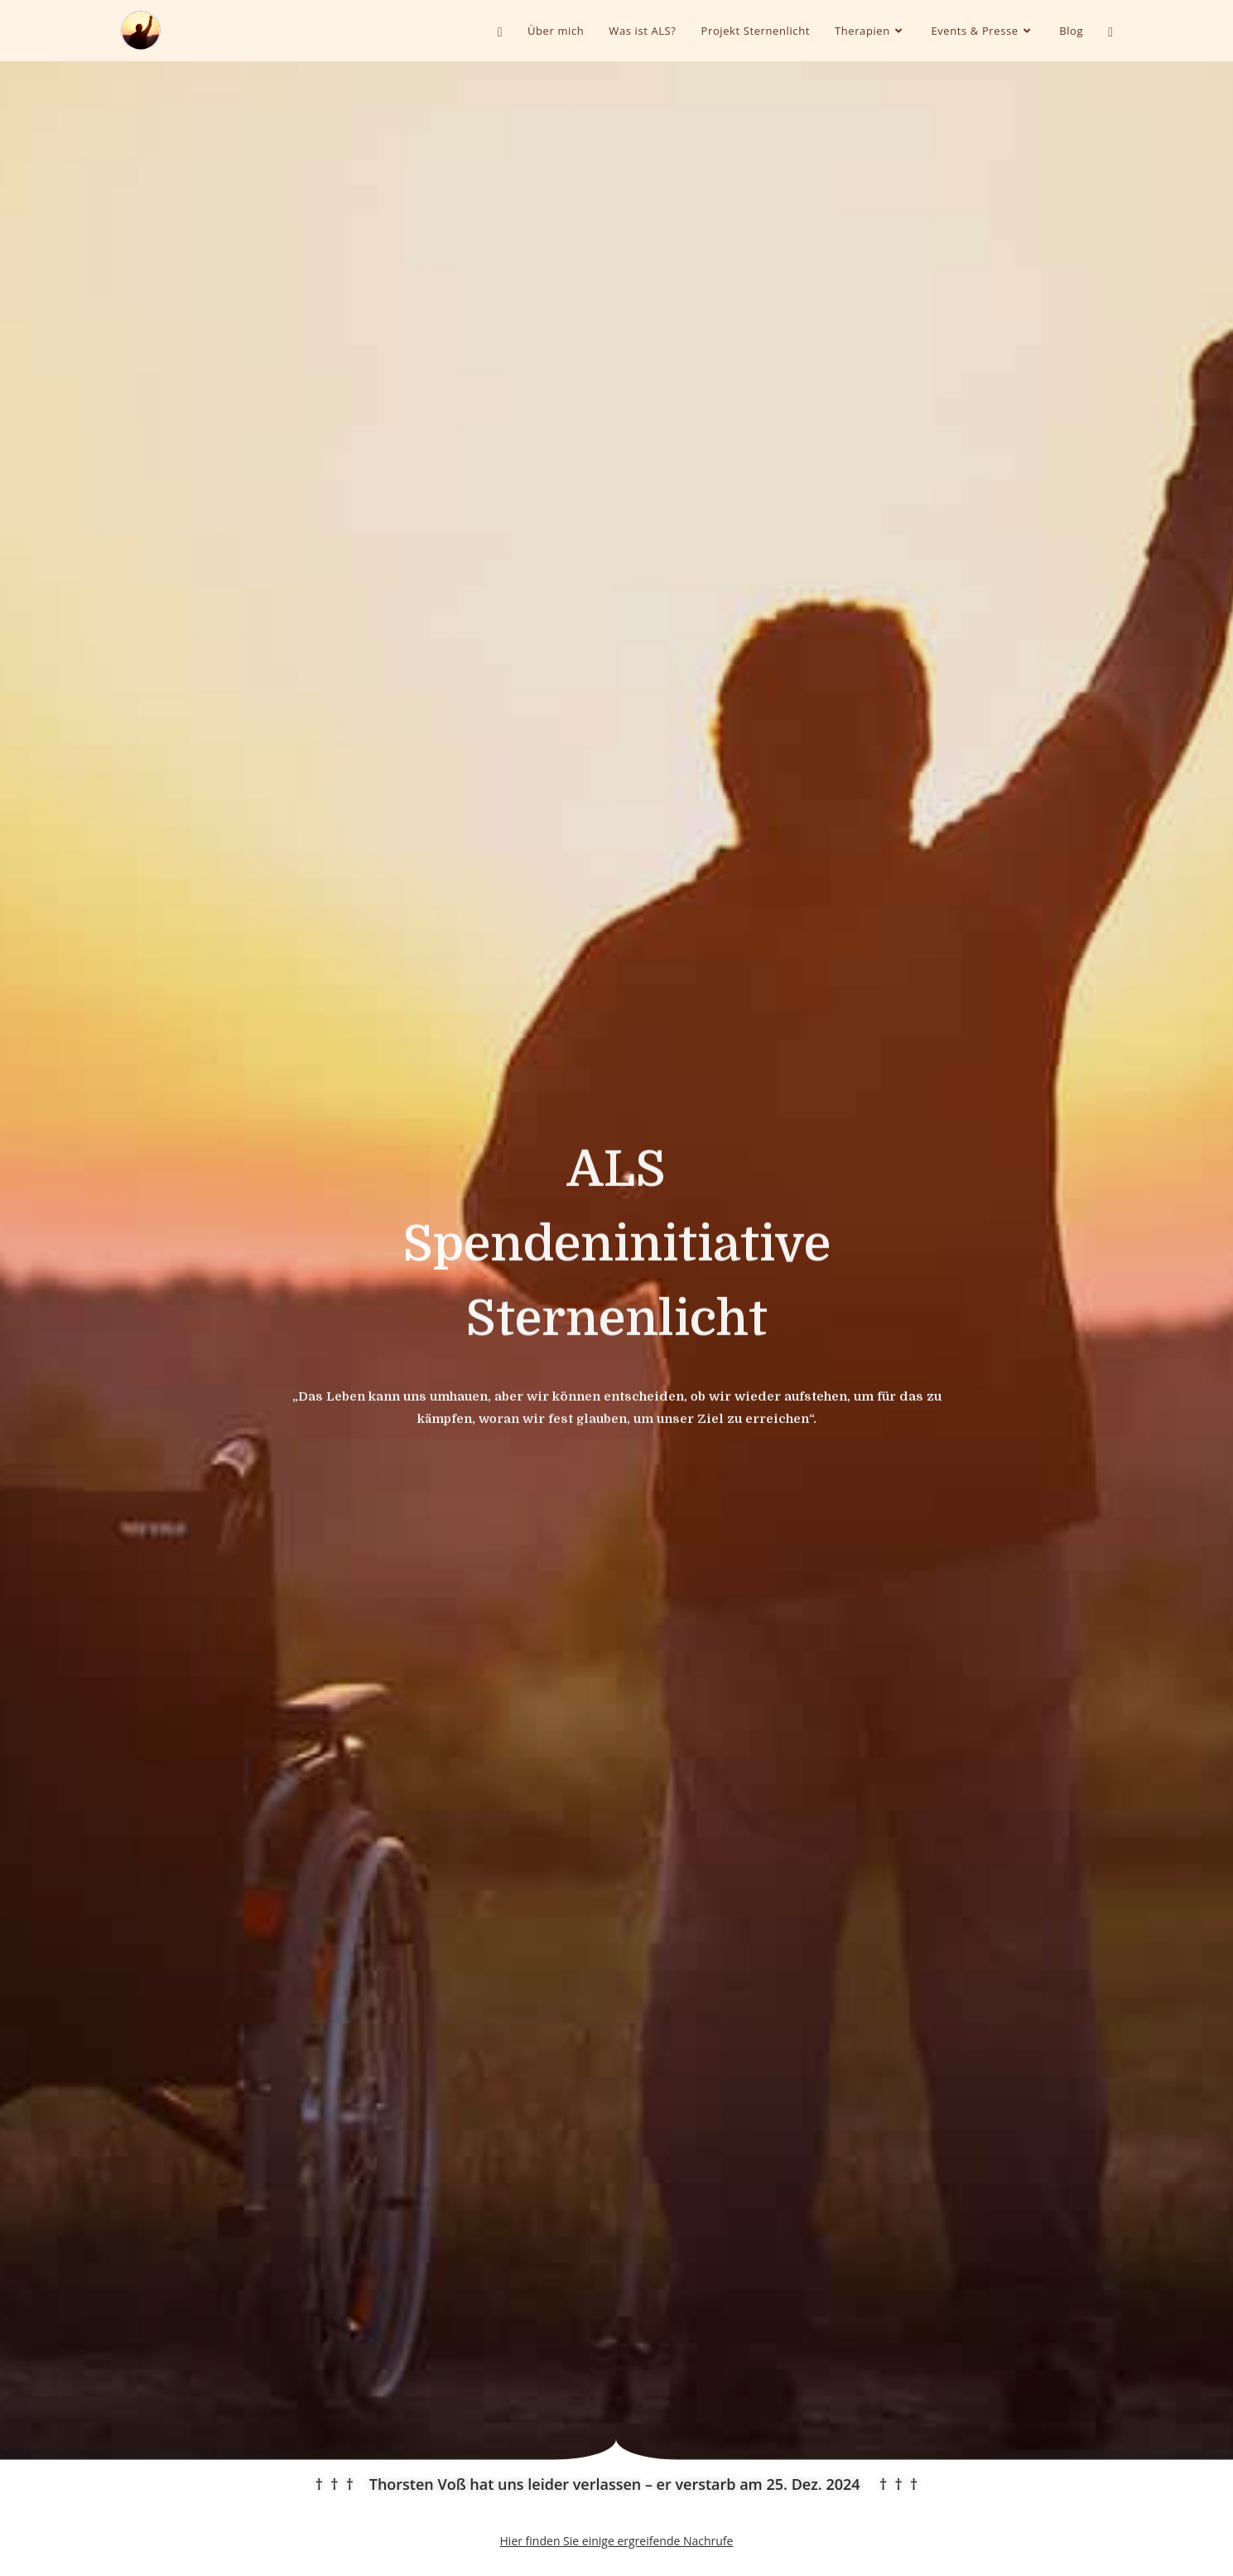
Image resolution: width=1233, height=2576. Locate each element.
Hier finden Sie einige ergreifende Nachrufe (617, 2541)
